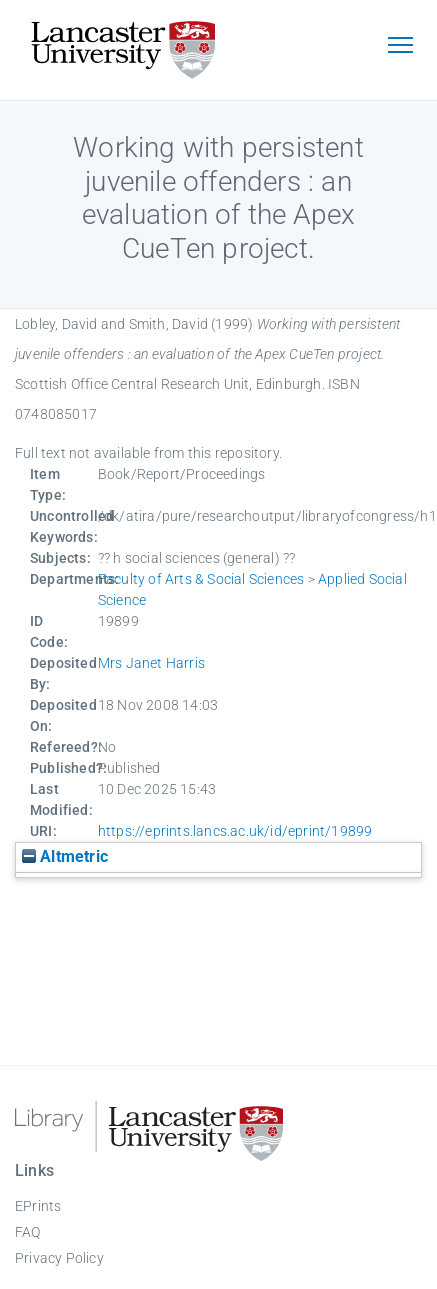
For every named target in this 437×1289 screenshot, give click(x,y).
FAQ (28, 1232)
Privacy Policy (59, 1258)
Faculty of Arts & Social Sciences (201, 579)
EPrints (38, 1206)
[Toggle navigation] (400, 47)
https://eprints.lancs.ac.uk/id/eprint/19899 (235, 831)
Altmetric (65, 856)
